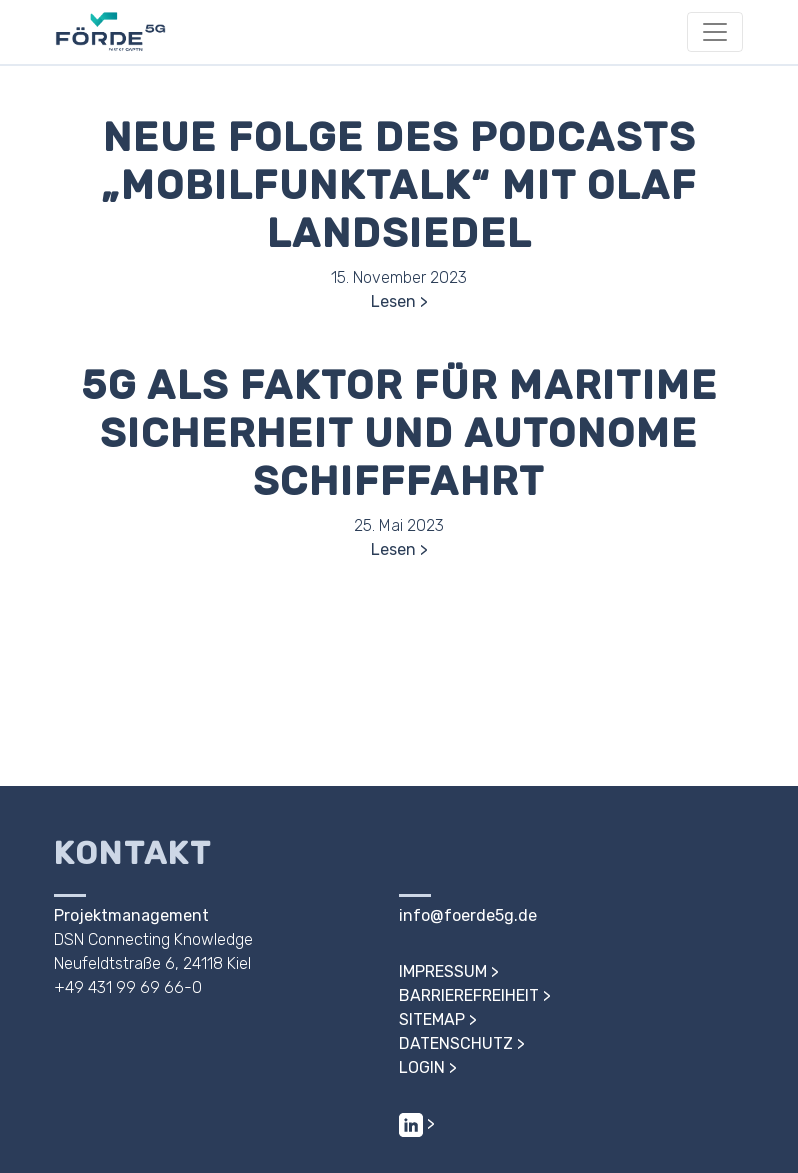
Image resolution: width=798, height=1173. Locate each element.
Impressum (443, 971)
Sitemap (432, 1019)
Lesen (393, 301)
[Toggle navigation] (715, 32)
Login (422, 1067)
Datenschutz (456, 1043)
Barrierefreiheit (469, 995)
